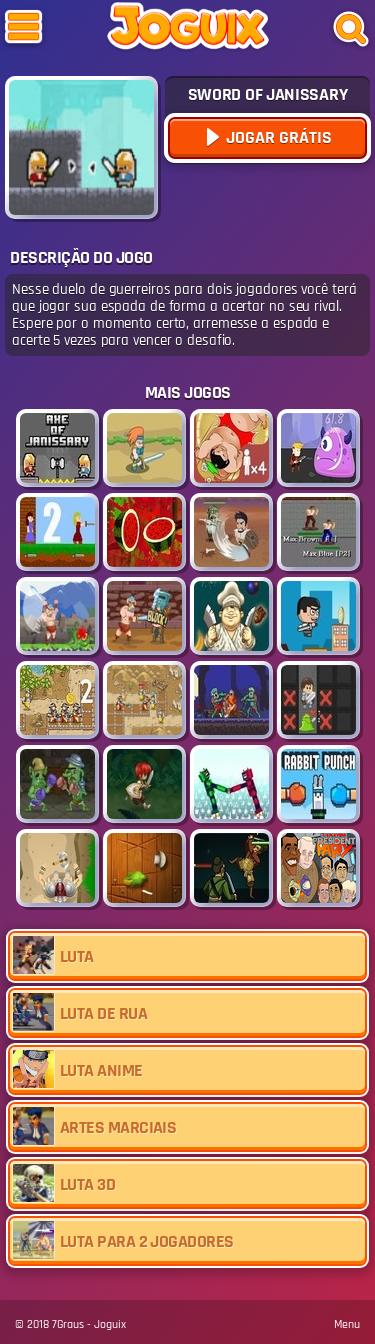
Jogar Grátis (277, 137)
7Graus (68, 1324)
